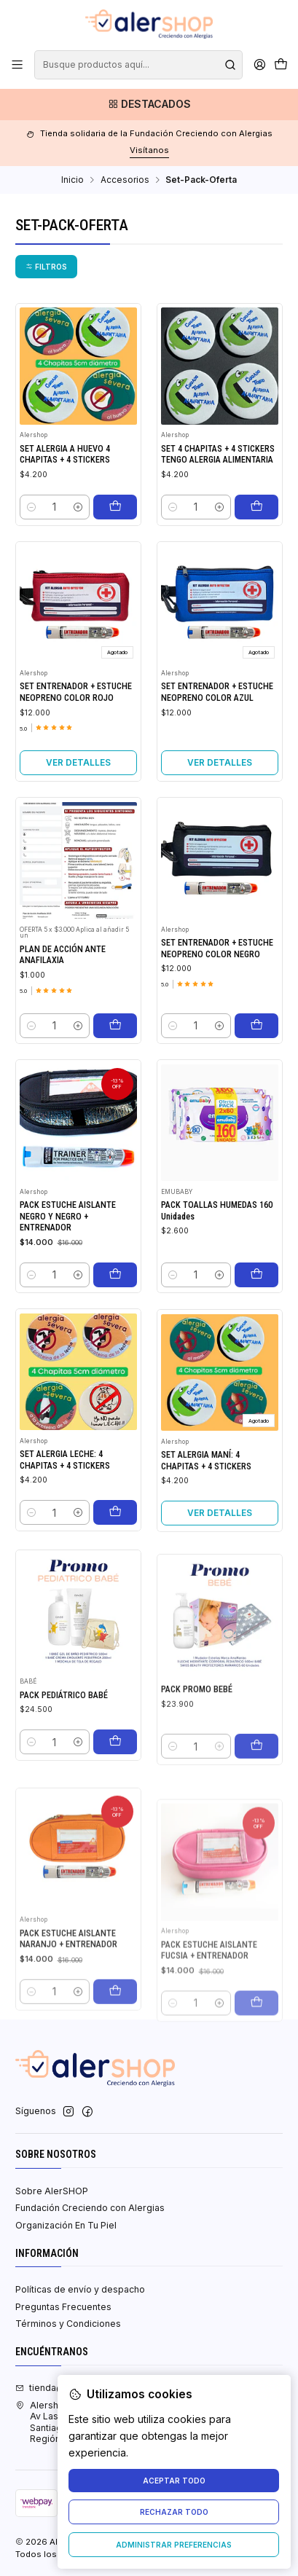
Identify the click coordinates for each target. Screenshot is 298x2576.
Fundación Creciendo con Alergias (90, 2207)
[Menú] (17, 65)
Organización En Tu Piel (66, 2225)
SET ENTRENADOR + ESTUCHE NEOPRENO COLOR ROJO (76, 735)
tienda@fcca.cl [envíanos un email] (54, 2387)
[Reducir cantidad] (31, 507)
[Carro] (280, 65)
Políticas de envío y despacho (80, 2289)
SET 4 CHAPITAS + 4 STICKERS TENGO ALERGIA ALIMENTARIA (218, 454)
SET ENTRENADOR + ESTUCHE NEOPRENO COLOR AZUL (217, 755)
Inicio (72, 180)
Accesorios (125, 180)
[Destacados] (149, 104)
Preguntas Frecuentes (63, 2306)
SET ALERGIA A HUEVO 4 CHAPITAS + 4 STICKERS (65, 454)
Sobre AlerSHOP (51, 2191)
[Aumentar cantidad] (78, 507)
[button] (46, 266)
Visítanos (149, 150)
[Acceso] (259, 65)
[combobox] (138, 64)
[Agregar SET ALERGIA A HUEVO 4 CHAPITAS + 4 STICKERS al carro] (115, 507)
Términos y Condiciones (68, 2323)
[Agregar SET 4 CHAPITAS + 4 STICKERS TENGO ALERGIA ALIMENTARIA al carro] (256, 507)
